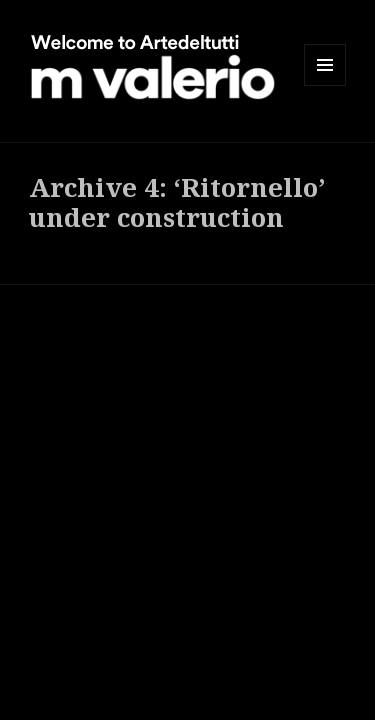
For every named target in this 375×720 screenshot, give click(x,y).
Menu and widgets (325, 85)
